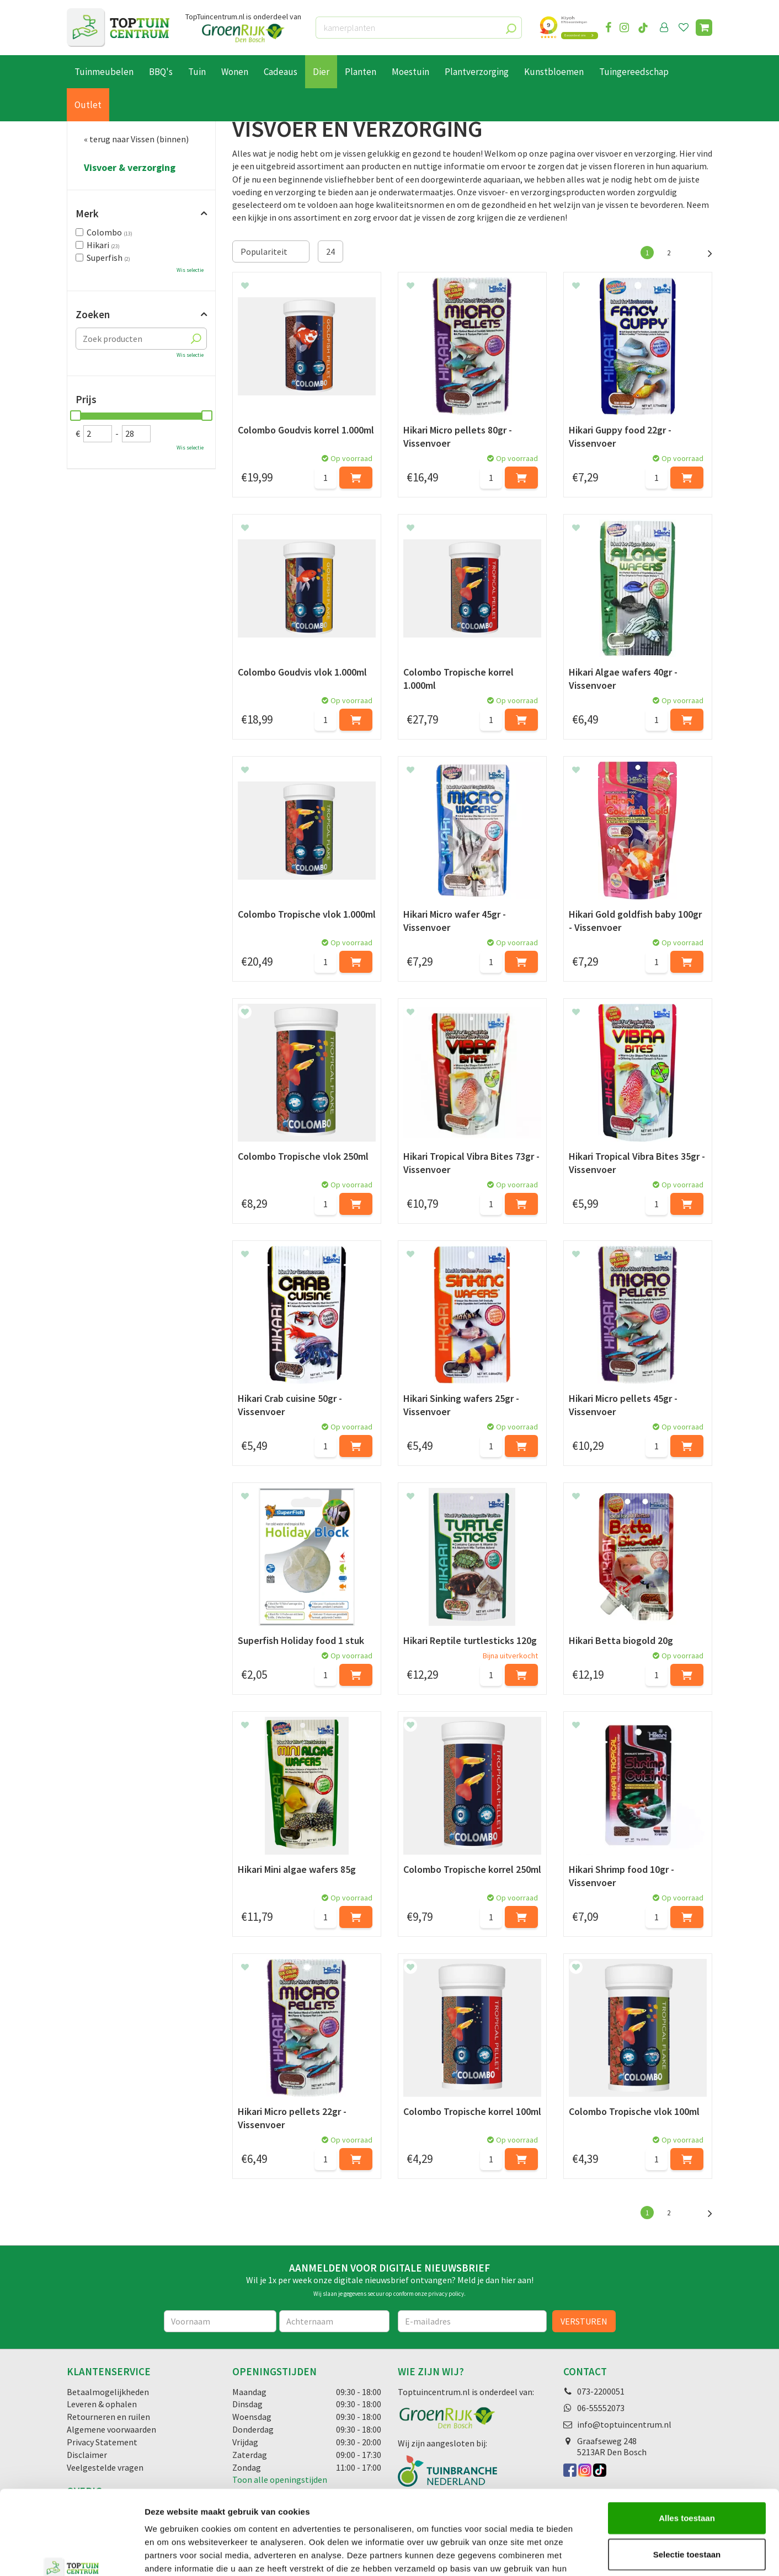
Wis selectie (190, 270)
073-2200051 (601, 2391)
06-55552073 (601, 2407)
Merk (87, 213)
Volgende (704, 252)
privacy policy (446, 2293)
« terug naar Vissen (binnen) (136, 138)
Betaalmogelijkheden (108, 2391)
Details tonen (596, 2554)
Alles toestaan (687, 2445)
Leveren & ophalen (102, 2403)
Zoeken (93, 314)
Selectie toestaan (687, 2482)
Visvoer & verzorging (129, 167)
